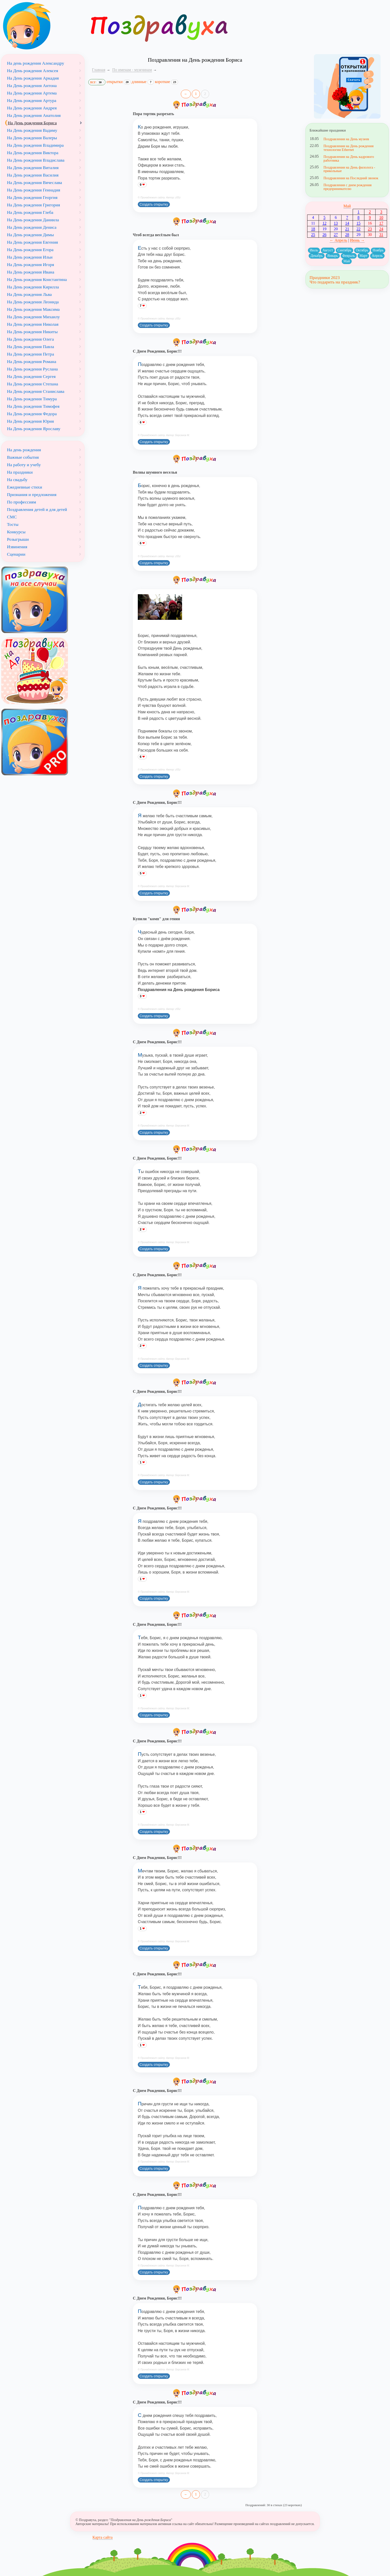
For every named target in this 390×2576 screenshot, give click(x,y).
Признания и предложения (31, 494)
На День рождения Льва (29, 294)
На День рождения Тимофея (33, 406)
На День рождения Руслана (32, 368)
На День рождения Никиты (32, 331)
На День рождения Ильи (29, 257)
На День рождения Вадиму (32, 130)
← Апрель (338, 240)
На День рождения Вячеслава (34, 182)
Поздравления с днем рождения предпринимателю (347, 186)
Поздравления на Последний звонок (350, 178)
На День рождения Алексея (32, 70)
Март (363, 256)
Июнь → (357, 240)
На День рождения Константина (37, 279)
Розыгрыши (18, 539)
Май (347, 206)
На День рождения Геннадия (33, 189)
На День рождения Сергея (31, 376)
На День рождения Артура (31, 100)
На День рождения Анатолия (34, 115)
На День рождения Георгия (32, 197)
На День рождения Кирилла (33, 286)
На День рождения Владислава (35, 160)
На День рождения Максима (33, 309)
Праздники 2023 (324, 277)
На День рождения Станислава (35, 391)
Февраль (348, 256)
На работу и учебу (24, 464)
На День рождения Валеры (32, 137)
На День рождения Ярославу (33, 428)
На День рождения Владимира (35, 145)
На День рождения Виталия (32, 167)
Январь (332, 256)
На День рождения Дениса (31, 227)
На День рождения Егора (30, 249)
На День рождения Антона (32, 85)
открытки (118, 82)
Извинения (17, 546)
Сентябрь (344, 250)
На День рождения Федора (32, 413)
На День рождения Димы (30, 234)
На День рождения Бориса (32, 122)
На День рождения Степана (32, 383)
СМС (12, 516)
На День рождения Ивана (30, 272)
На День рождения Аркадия (33, 78)
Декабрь (316, 256)
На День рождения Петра (30, 354)
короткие (166, 82)
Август (328, 250)
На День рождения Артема (32, 92)
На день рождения (24, 449)
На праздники (20, 472)
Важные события (23, 457)
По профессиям (21, 501)
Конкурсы (16, 531)
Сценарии (16, 554)
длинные (143, 82)
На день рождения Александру (35, 63)
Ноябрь (378, 250)
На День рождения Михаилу (33, 316)
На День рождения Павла (30, 346)
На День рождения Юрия (30, 421)
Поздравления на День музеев (346, 139)
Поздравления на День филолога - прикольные (349, 169)
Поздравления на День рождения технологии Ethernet (348, 147)
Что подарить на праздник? (334, 281)
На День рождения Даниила (33, 219)
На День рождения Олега (30, 339)
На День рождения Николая (32, 324)
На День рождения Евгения (32, 242)
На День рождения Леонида (33, 301)
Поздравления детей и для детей (37, 509)
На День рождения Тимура (32, 398)
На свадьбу (17, 479)
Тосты (12, 524)
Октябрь (362, 250)
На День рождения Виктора (32, 152)
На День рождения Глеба (30, 212)
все (97, 82)
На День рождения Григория (33, 204)
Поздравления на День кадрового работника (348, 158)
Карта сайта (103, 2537)
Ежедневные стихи (24, 487)
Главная (98, 70)
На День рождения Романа (31, 361)
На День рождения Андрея (32, 107)
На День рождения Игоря (30, 264)
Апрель (377, 256)
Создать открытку (154, 204)
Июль (314, 250)
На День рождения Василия (32, 175)
